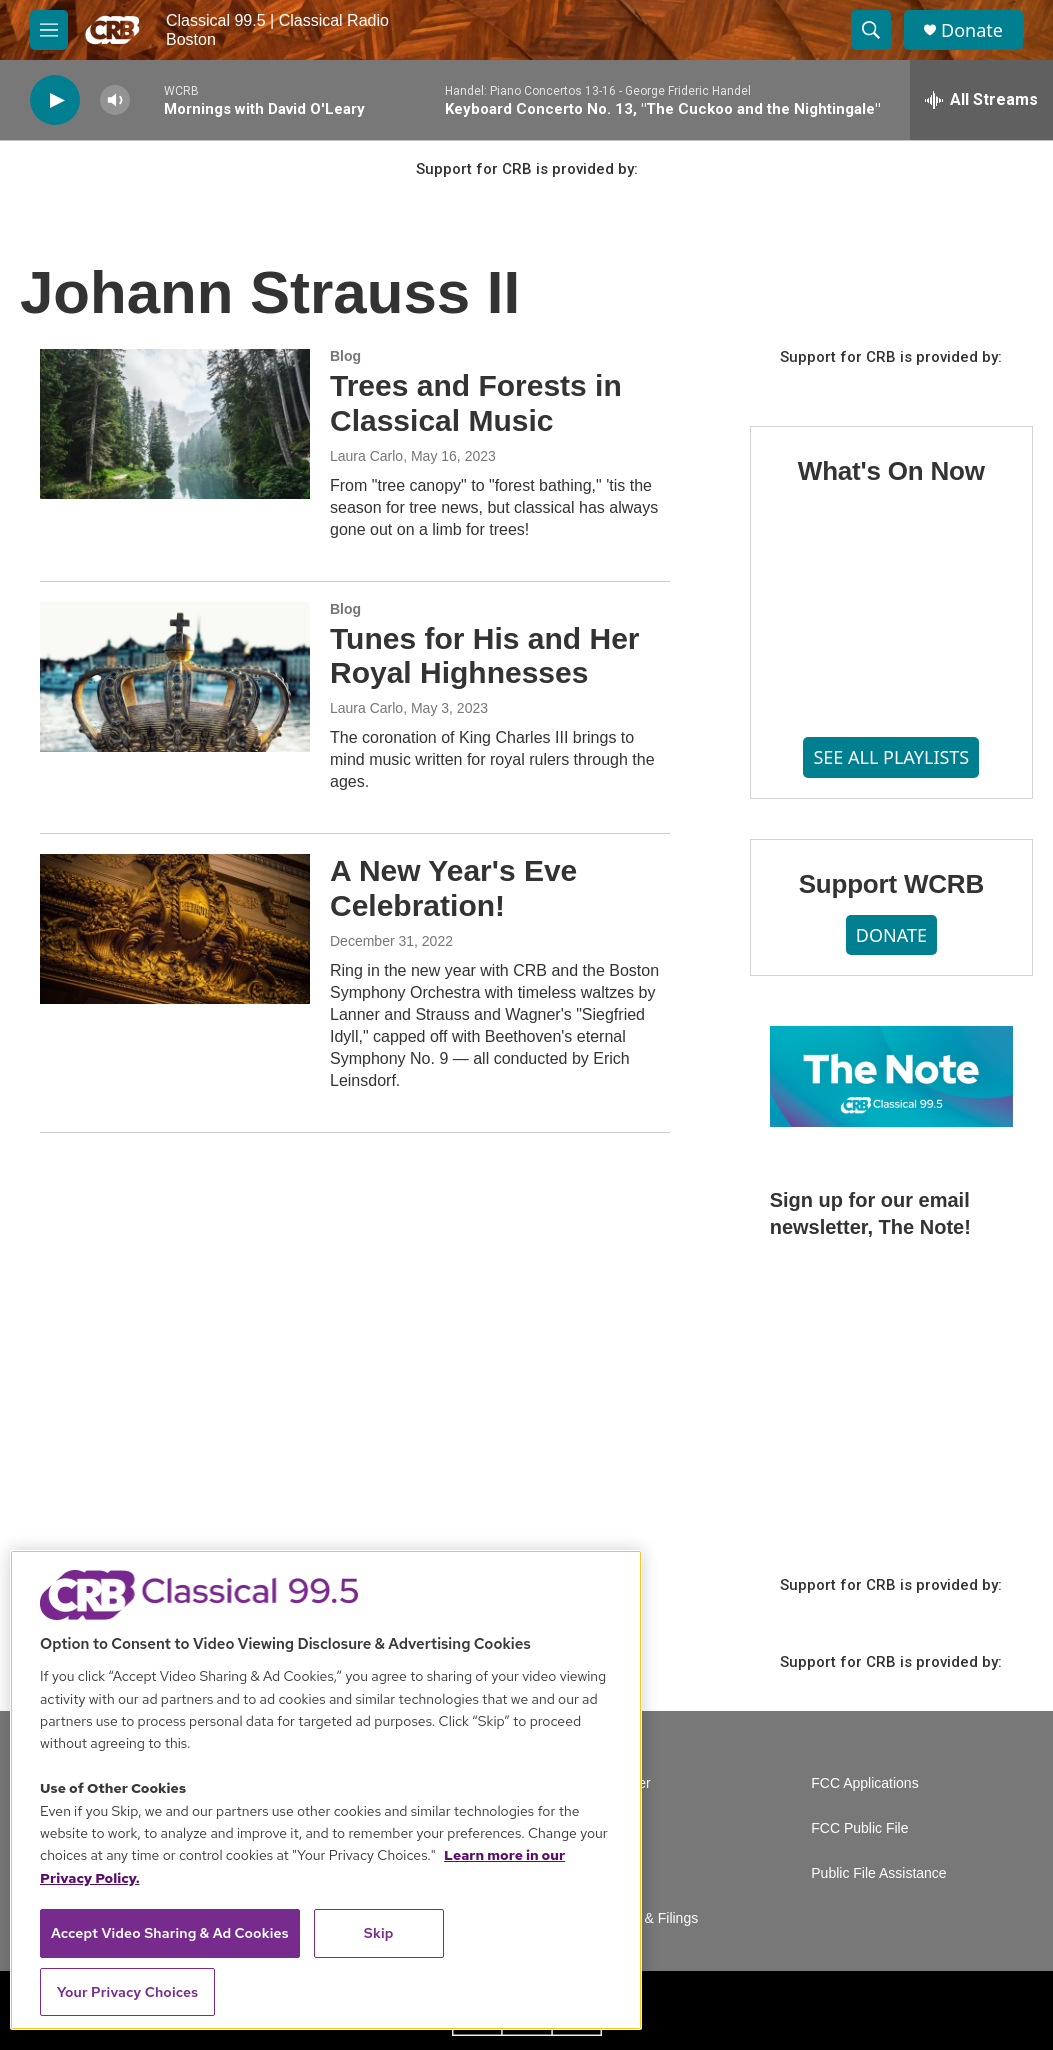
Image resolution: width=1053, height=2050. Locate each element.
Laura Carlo (366, 456)
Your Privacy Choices (128, 1992)
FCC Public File (859, 1828)
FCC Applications (864, 1783)
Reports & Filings (645, 1918)
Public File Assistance (878, 1873)
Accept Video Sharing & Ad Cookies (170, 1933)
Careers (617, 1828)
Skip (379, 1933)
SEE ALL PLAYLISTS (891, 757)
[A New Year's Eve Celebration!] (175, 929)
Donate (972, 30)
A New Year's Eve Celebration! (453, 888)
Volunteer (621, 1783)
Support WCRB (891, 884)
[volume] (115, 100)
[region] (326, 1790)
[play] (55, 100)
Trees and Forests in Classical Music (476, 403)
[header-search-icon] (871, 30)
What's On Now (891, 471)
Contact (616, 1873)
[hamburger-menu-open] (49, 30)
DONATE (891, 935)
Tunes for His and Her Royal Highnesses (485, 656)
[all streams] (981, 100)
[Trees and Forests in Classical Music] (175, 424)
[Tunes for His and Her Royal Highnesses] (175, 677)
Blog (345, 356)
